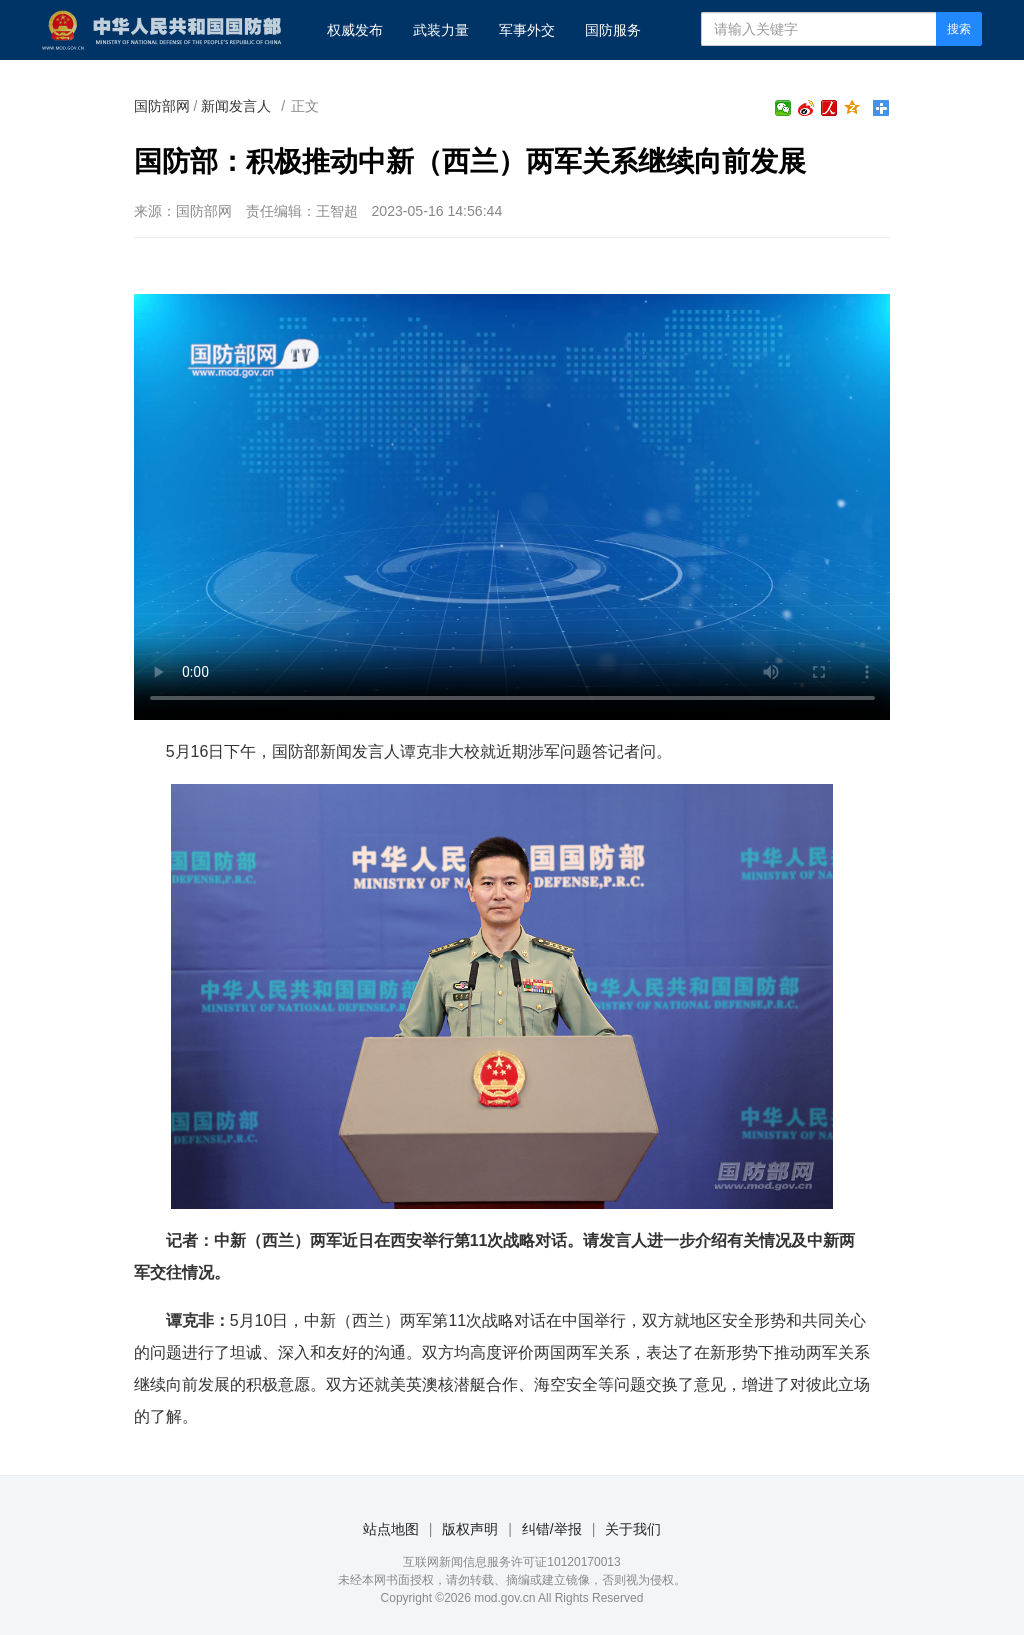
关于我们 (633, 1529)
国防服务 (613, 30)
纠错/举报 (552, 1529)
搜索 (959, 29)
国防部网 (162, 106)
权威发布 (355, 30)
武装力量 (441, 30)
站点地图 (391, 1529)
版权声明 (470, 1529)
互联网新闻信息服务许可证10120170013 (511, 1562)
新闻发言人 (236, 106)
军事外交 (527, 30)
